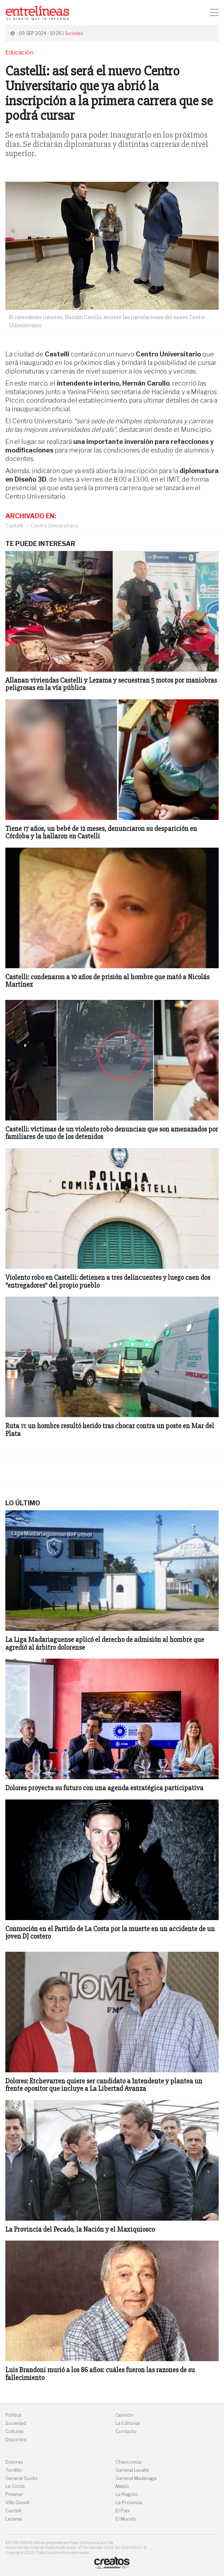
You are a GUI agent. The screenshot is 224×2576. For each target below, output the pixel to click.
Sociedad (74, 33)
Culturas (14, 2431)
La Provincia (129, 2502)
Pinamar (14, 2494)
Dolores (14, 2462)
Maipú (122, 2486)
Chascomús (129, 2462)
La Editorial (128, 2423)
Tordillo (13, 2470)
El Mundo (126, 2519)
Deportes (15, 2439)
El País (123, 2510)
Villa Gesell (17, 2502)
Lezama (13, 2519)
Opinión (124, 2415)
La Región (127, 2494)
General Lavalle (132, 2470)
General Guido (21, 2478)
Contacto (126, 2431)
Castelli (14, 526)
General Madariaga (136, 2478)
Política (13, 2415)
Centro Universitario (54, 526)
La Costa (15, 2486)
